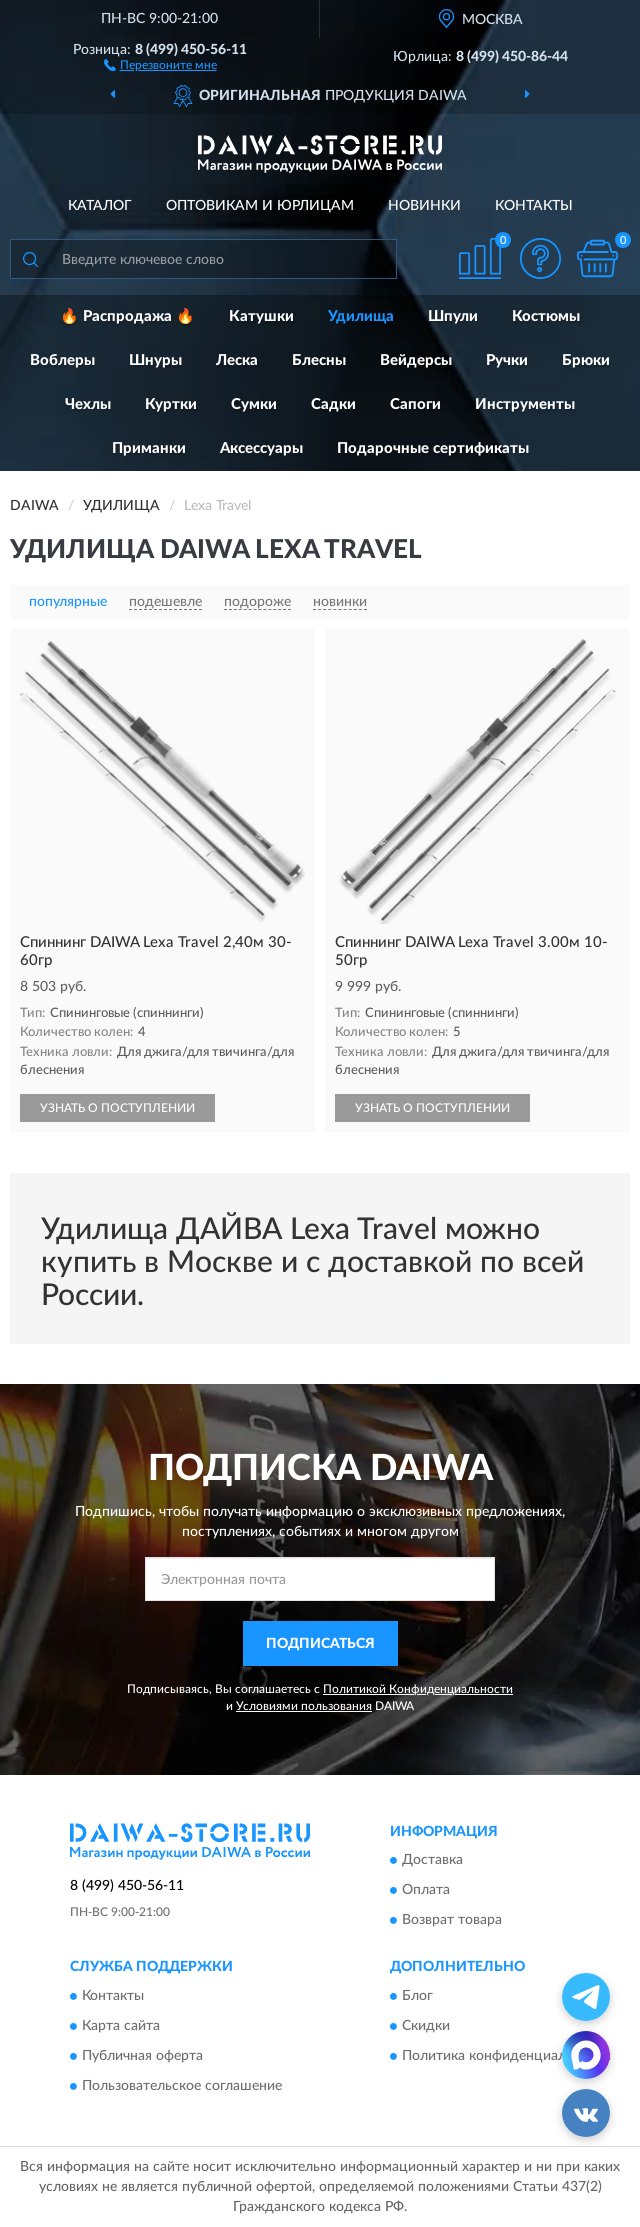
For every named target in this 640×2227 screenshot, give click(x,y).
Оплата (426, 1891)
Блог (417, 1996)
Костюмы (546, 316)
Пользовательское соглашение (182, 2086)
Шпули (453, 316)
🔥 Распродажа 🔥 (127, 316)
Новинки (424, 206)
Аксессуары (261, 448)
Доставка (432, 1861)
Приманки (149, 448)
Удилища (361, 316)
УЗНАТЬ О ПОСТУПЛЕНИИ (117, 1108)
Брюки (586, 360)
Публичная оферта (142, 2056)
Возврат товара (452, 1921)
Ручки (507, 360)
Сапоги (415, 404)
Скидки (426, 2026)
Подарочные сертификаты (433, 448)
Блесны (319, 360)
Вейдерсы (416, 360)
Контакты (534, 206)
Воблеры (62, 360)
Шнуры (155, 360)
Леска (237, 360)
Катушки (261, 316)
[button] (160, 64)
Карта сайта (121, 2026)
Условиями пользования (304, 1706)
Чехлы (88, 404)
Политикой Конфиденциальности (418, 1689)
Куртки (171, 404)
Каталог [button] (100, 206)
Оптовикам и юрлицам (260, 206)
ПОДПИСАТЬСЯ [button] (320, 1644)
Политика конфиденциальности (506, 2056)
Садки (333, 404)
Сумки (254, 404)
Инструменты (525, 404)
